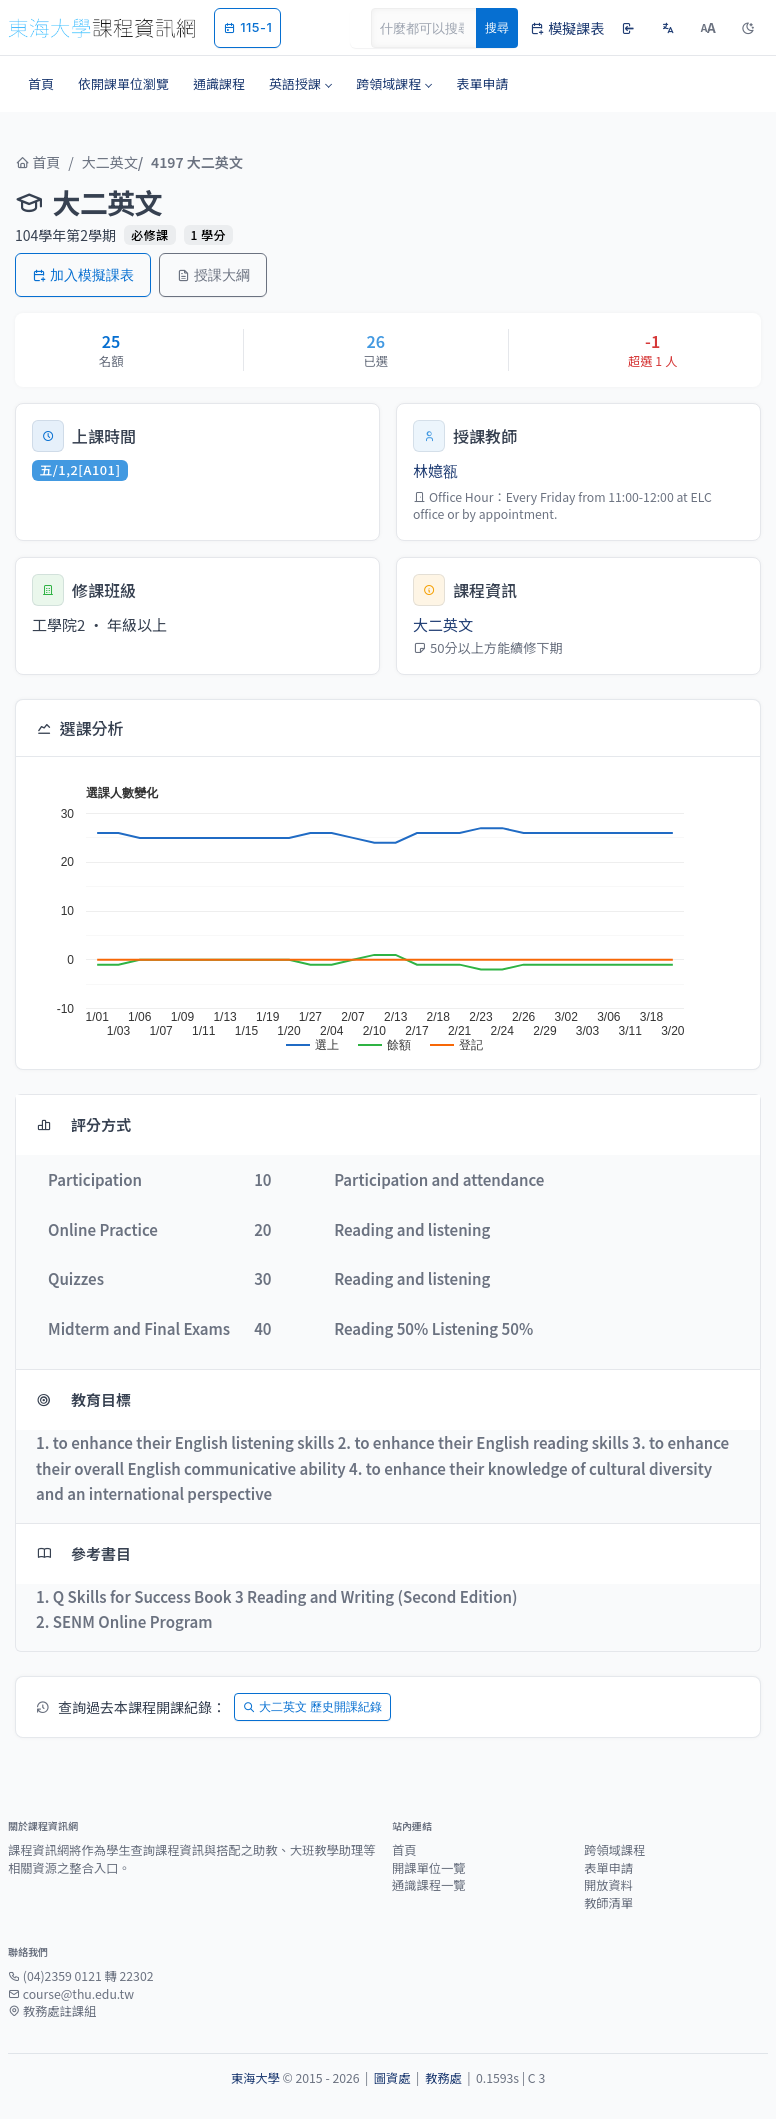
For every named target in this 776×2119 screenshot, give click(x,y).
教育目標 (83, 1399)
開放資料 (608, 1885)
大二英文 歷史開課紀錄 (312, 1706)
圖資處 (392, 2078)
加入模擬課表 (83, 274)
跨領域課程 (614, 1850)
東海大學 (255, 2078)
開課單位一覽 (429, 1868)
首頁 (37, 162)
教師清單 (608, 1903)
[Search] (435, 28)
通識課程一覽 (429, 1885)
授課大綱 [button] (213, 274)
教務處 (443, 2078)
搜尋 (497, 27)
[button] (300, 84)
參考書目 (83, 1553)
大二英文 (110, 162)
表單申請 (608, 1868)
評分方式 (83, 1124)
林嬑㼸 (435, 470)
